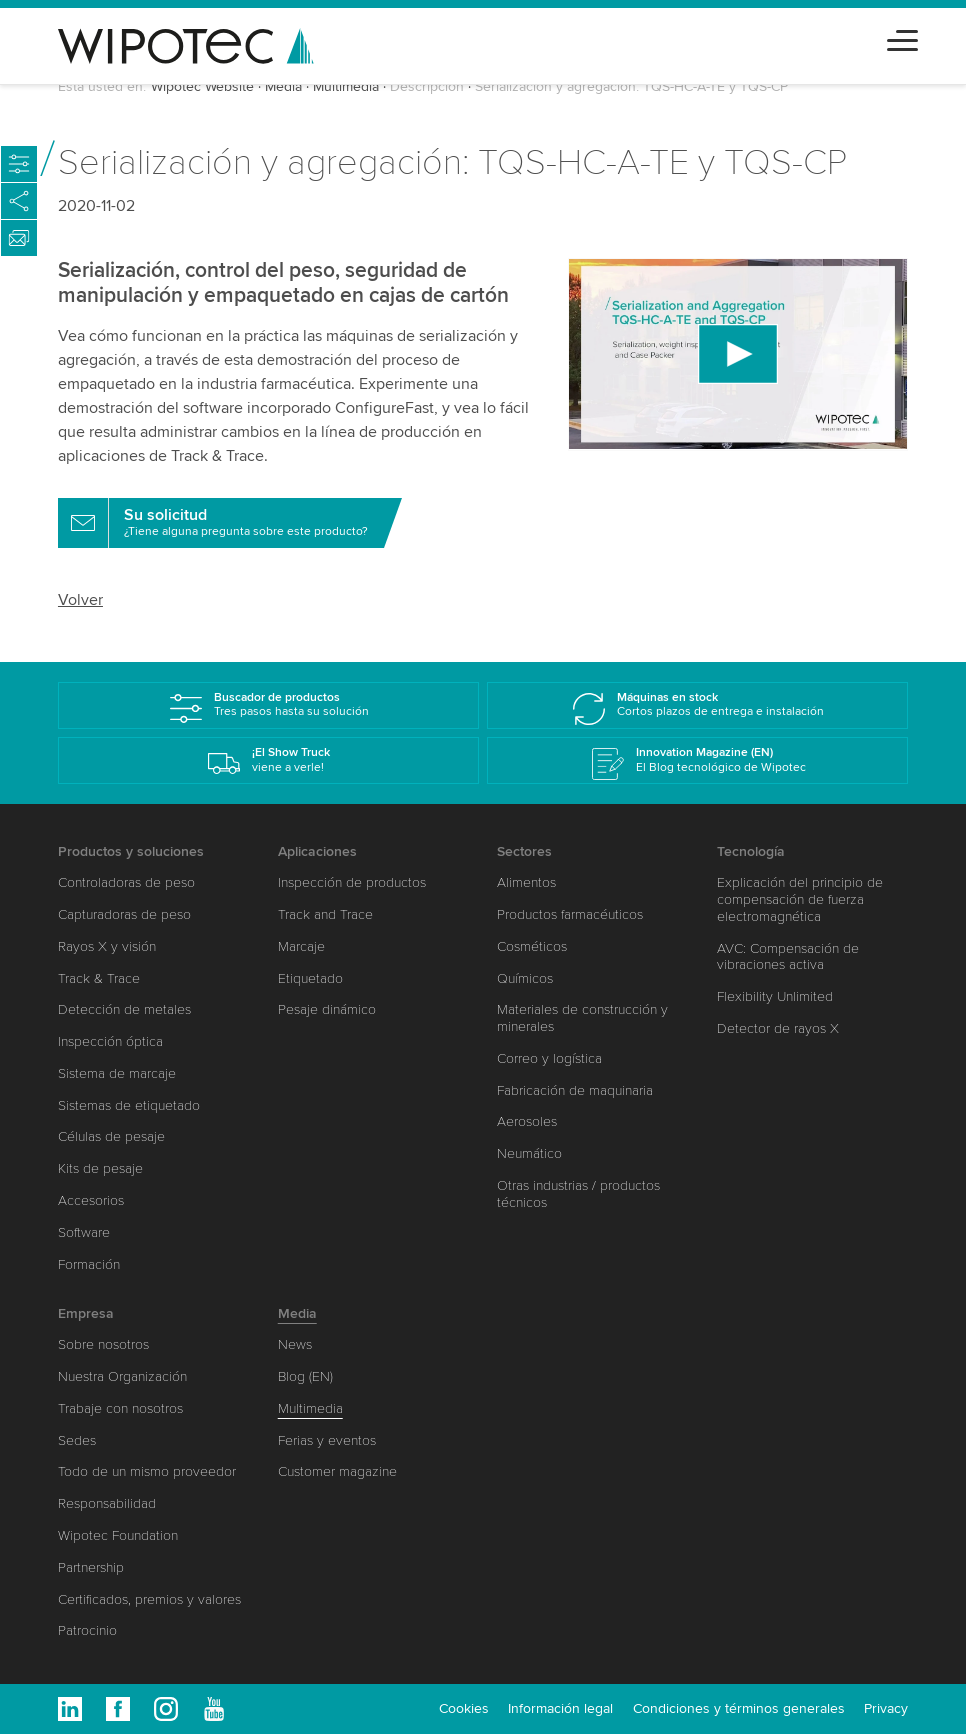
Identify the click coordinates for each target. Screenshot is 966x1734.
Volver (80, 600)
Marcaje (301, 946)
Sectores (524, 851)
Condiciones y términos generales (739, 1708)
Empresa (86, 1313)
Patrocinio (87, 1630)
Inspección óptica (110, 1041)
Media (283, 86)
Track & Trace (99, 978)
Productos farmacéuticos (570, 914)
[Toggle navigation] (902, 37)
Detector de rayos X (778, 1028)
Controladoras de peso (126, 882)
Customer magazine (337, 1471)
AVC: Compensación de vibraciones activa (788, 957)
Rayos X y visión (107, 946)
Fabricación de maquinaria (575, 1090)
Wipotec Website (202, 86)
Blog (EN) (305, 1376)
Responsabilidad (107, 1503)
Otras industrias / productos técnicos (578, 1194)
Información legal (560, 1708)
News (295, 1344)
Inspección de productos (352, 882)
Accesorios (91, 1200)
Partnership (91, 1567)
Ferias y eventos (327, 1440)
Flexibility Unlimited (775, 996)
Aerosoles (527, 1121)
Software (84, 1232)
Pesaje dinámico (327, 1009)
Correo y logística (549, 1058)
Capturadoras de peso (124, 914)
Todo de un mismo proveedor (147, 1471)
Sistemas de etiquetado (129, 1105)
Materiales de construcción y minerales (582, 1018)
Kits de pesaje (100, 1168)
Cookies (464, 1708)
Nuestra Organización (122, 1376)
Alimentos (526, 882)
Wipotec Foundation (118, 1535)
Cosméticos (532, 946)
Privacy (886, 1708)
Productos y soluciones (131, 851)
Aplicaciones (317, 851)
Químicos (525, 978)
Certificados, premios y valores (149, 1599)
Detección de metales (124, 1009)
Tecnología (751, 851)
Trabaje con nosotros (120, 1408)
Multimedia (346, 86)
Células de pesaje (111, 1136)
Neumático (529, 1153)
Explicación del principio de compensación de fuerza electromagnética (800, 899)
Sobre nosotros (103, 1344)
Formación (89, 1264)
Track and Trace (325, 914)
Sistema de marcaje (117, 1073)
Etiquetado (310, 978)
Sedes (77, 1440)
